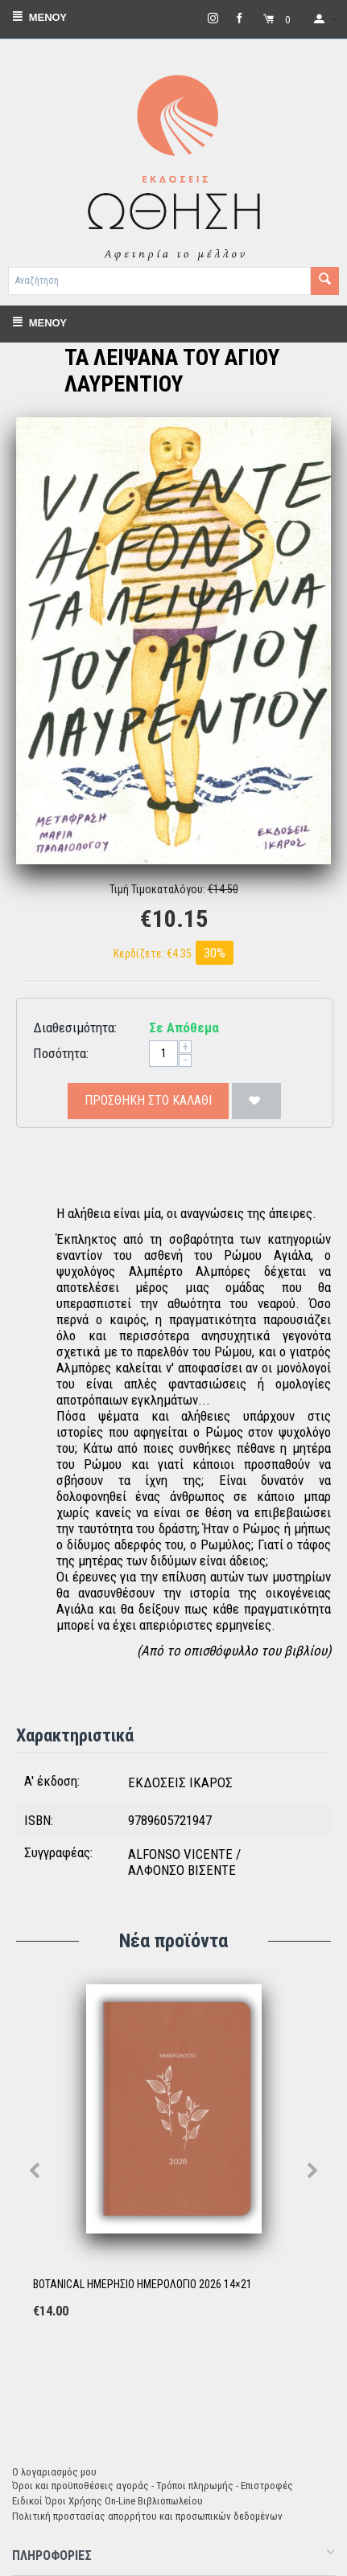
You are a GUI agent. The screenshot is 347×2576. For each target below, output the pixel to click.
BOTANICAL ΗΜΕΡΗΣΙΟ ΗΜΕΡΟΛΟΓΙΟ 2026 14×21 (142, 2284)
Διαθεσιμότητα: (75, 1027)
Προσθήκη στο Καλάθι (148, 1100)
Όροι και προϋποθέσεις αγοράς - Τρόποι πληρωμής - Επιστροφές (152, 2486)
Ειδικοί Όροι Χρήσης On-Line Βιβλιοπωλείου (107, 2501)
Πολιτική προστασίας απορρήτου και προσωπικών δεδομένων (147, 2516)
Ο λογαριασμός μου (54, 2472)
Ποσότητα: (61, 1053)
